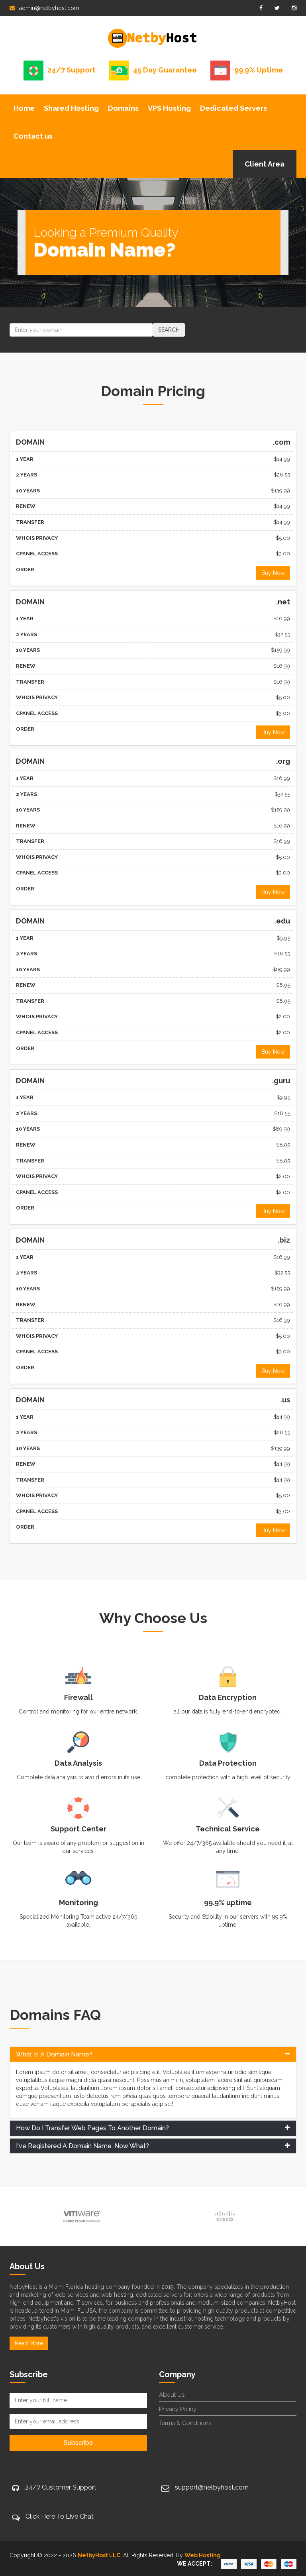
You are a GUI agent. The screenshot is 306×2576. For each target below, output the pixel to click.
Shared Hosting (71, 108)
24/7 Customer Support (60, 2487)
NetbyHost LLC (99, 2555)
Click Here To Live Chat (60, 2516)
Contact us (33, 136)
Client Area (264, 164)
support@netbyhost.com (212, 2487)
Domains (123, 108)
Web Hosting (202, 2555)
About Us (171, 2394)
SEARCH (169, 330)
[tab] (153, 2054)
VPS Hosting (169, 108)
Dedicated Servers (233, 108)
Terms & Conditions (185, 2423)
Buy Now (273, 573)
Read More (29, 2343)
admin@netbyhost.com (44, 8)
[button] (153, 2054)
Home (24, 108)
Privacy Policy (177, 2409)
